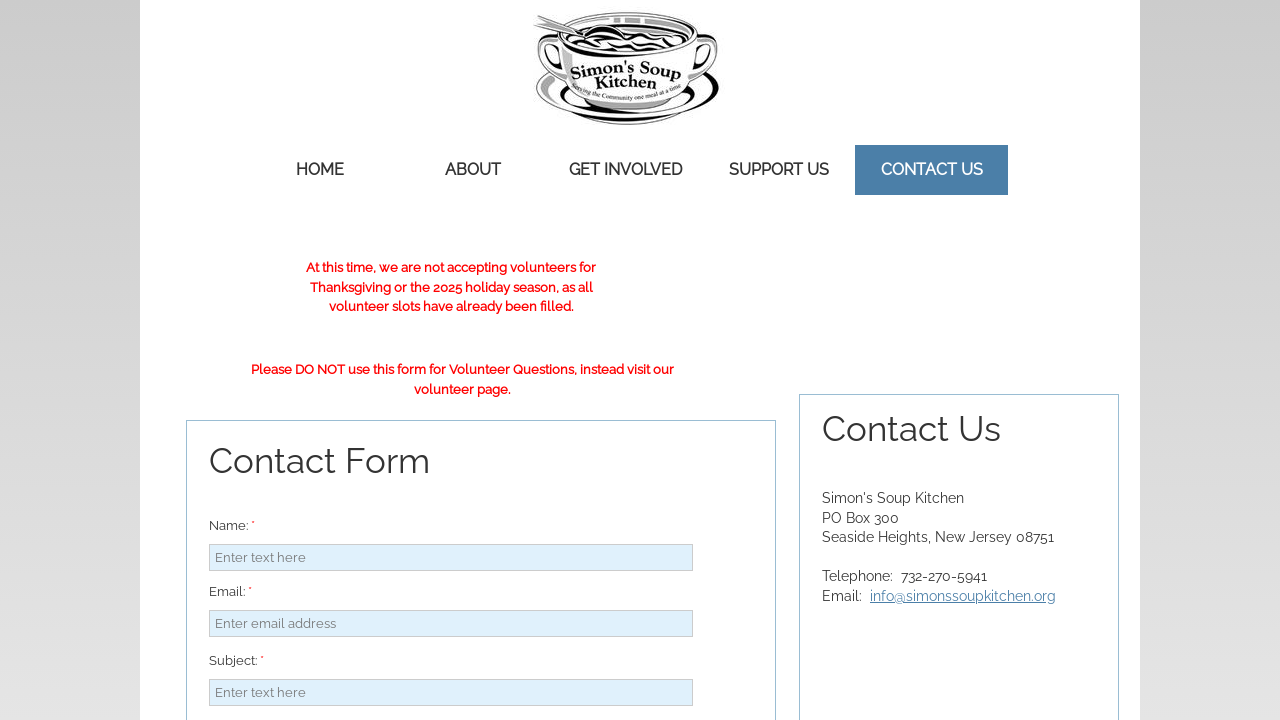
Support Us (779, 169)
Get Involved (625, 169)
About (473, 169)
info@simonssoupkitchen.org (963, 596)
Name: (232, 525)
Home (320, 169)
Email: (230, 591)
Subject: (236, 660)
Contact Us (932, 169)
